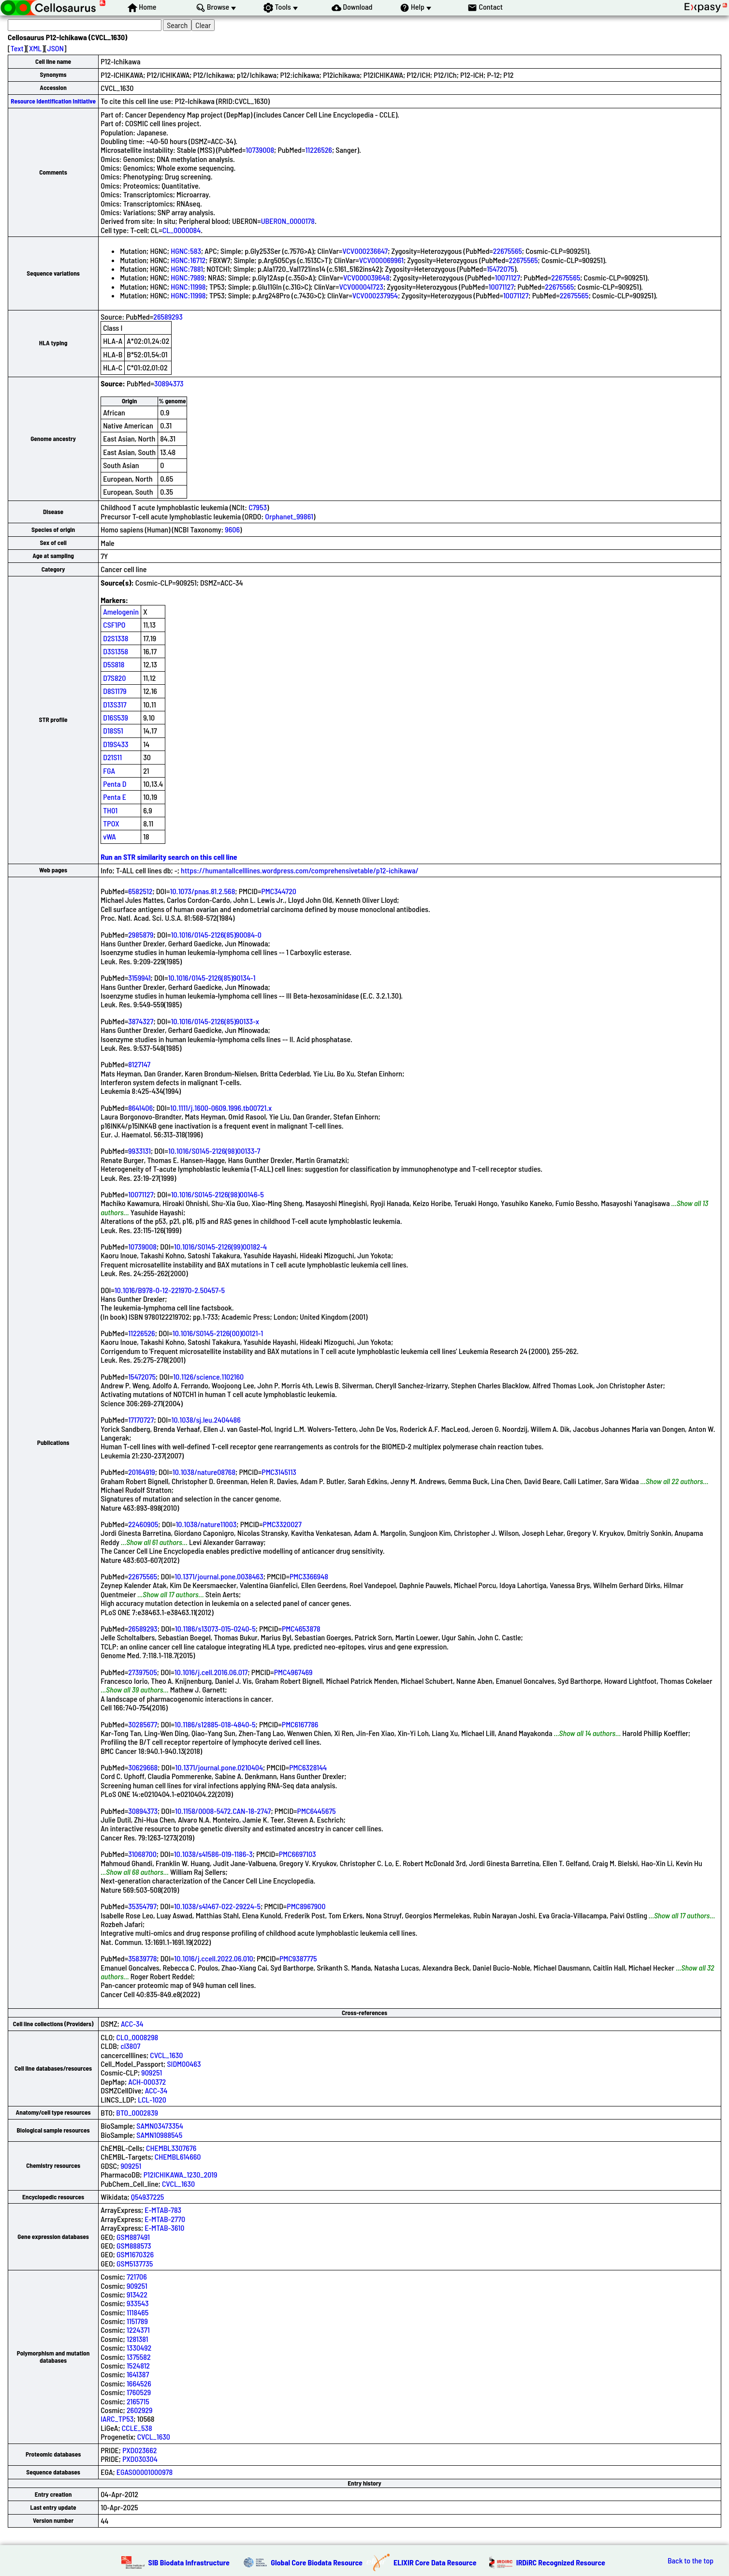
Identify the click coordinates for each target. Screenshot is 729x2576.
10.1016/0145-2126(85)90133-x (215, 1021)
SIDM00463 (184, 2063)
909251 (151, 2072)
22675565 (507, 250)
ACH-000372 (147, 2081)
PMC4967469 (293, 1672)
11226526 (318, 149)
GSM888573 (134, 2245)
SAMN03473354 (159, 2125)
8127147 (139, 1064)
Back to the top (691, 2560)
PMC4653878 (301, 1628)
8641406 (140, 1107)
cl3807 (130, 2045)
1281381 (137, 2338)
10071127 (507, 277)
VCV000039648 (366, 277)
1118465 (137, 2312)
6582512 (140, 891)
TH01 (110, 810)
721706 (137, 2276)
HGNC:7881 (187, 268)
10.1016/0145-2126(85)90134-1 (212, 977)
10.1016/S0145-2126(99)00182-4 (220, 1246)
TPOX (111, 823)
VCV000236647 (365, 250)
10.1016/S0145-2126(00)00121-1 (218, 1333)
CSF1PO (114, 624)
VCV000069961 (381, 260)
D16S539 (115, 717)
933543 (138, 2303)
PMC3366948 (309, 1576)
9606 (232, 529)
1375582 (139, 2356)
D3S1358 (115, 651)
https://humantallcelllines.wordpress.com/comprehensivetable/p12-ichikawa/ (300, 870)
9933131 (139, 1150)
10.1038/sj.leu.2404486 (205, 1419)
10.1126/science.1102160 (208, 1376)
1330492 (139, 2347)
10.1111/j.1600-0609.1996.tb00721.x (221, 1107)
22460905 (143, 1524)
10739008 (260, 149)
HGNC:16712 (188, 260)
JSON (55, 48)
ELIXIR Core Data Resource (435, 2562)
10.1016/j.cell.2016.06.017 (211, 1672)
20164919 (141, 1471)
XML (35, 48)
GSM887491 (133, 2236)
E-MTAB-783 (163, 2209)
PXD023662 (139, 2450)
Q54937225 (147, 2196)
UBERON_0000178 (288, 220)
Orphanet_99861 (289, 516)
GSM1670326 (135, 2254)
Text (17, 48)
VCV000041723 (361, 286)
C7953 (257, 507)
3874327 (140, 1021)
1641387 (138, 2374)
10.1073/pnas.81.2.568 (202, 891)
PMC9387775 (298, 1958)
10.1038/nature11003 (205, 1524)
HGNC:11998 (188, 286)
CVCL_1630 (166, 2055)
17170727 (141, 1419)
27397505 (142, 1672)
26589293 (167, 316)
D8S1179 (115, 690)
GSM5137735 (135, 2263)
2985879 (140, 934)
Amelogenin (121, 611)
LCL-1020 (152, 2099)
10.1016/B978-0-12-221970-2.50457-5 (170, 1290)
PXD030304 (140, 2458)
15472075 (500, 268)
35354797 (142, 1906)
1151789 (137, 2321)
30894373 (169, 383)
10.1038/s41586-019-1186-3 (213, 1853)
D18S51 (113, 730)
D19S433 (115, 744)
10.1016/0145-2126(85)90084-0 (216, 934)
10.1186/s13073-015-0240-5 (215, 1628)
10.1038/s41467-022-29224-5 (217, 1906)
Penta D (114, 783)
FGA (109, 770)
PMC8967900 (306, 1906)
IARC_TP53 (117, 2418)
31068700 (142, 1853)
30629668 (143, 1767)
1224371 (138, 2329)
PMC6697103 (297, 1853)
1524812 (138, 2365)
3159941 (139, 977)
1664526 (139, 2383)
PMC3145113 (279, 1471)
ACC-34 (132, 2023)
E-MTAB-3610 (164, 2227)
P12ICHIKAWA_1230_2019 (181, 2174)
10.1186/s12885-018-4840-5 (215, 1724)
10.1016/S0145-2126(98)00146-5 (217, 1194)
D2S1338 (115, 638)
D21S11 (112, 757)
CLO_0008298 (137, 2037)
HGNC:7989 (187, 277)
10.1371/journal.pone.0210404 (219, 1767)
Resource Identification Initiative (53, 101)
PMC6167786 (300, 1724)
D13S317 (114, 704)
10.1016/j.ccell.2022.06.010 (213, 1958)
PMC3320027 (282, 1524)
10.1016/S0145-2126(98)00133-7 (214, 1150)
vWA (109, 836)
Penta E (114, 796)
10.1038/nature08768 (204, 1471)
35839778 (142, 1958)
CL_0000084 (181, 230)
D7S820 (114, 677)
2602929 (140, 2409)
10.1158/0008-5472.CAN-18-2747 (223, 1810)
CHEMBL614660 (178, 2156)
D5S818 (113, 664)
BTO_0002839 (137, 2112)
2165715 (138, 2401)
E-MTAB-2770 (165, 2218)
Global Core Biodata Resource (317, 2562)
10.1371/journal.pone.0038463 (219, 1576)
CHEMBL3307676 (171, 2147)
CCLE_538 (137, 2427)
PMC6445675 (316, 1810)
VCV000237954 (375, 295)
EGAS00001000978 (145, 2471)
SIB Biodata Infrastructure (189, 2562)
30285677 (142, 1724)
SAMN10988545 (159, 2134)
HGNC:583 (186, 250)
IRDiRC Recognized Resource (560, 2562)
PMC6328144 (308, 1767)
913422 (137, 2294)
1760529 (139, 2392)
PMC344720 (279, 891)
